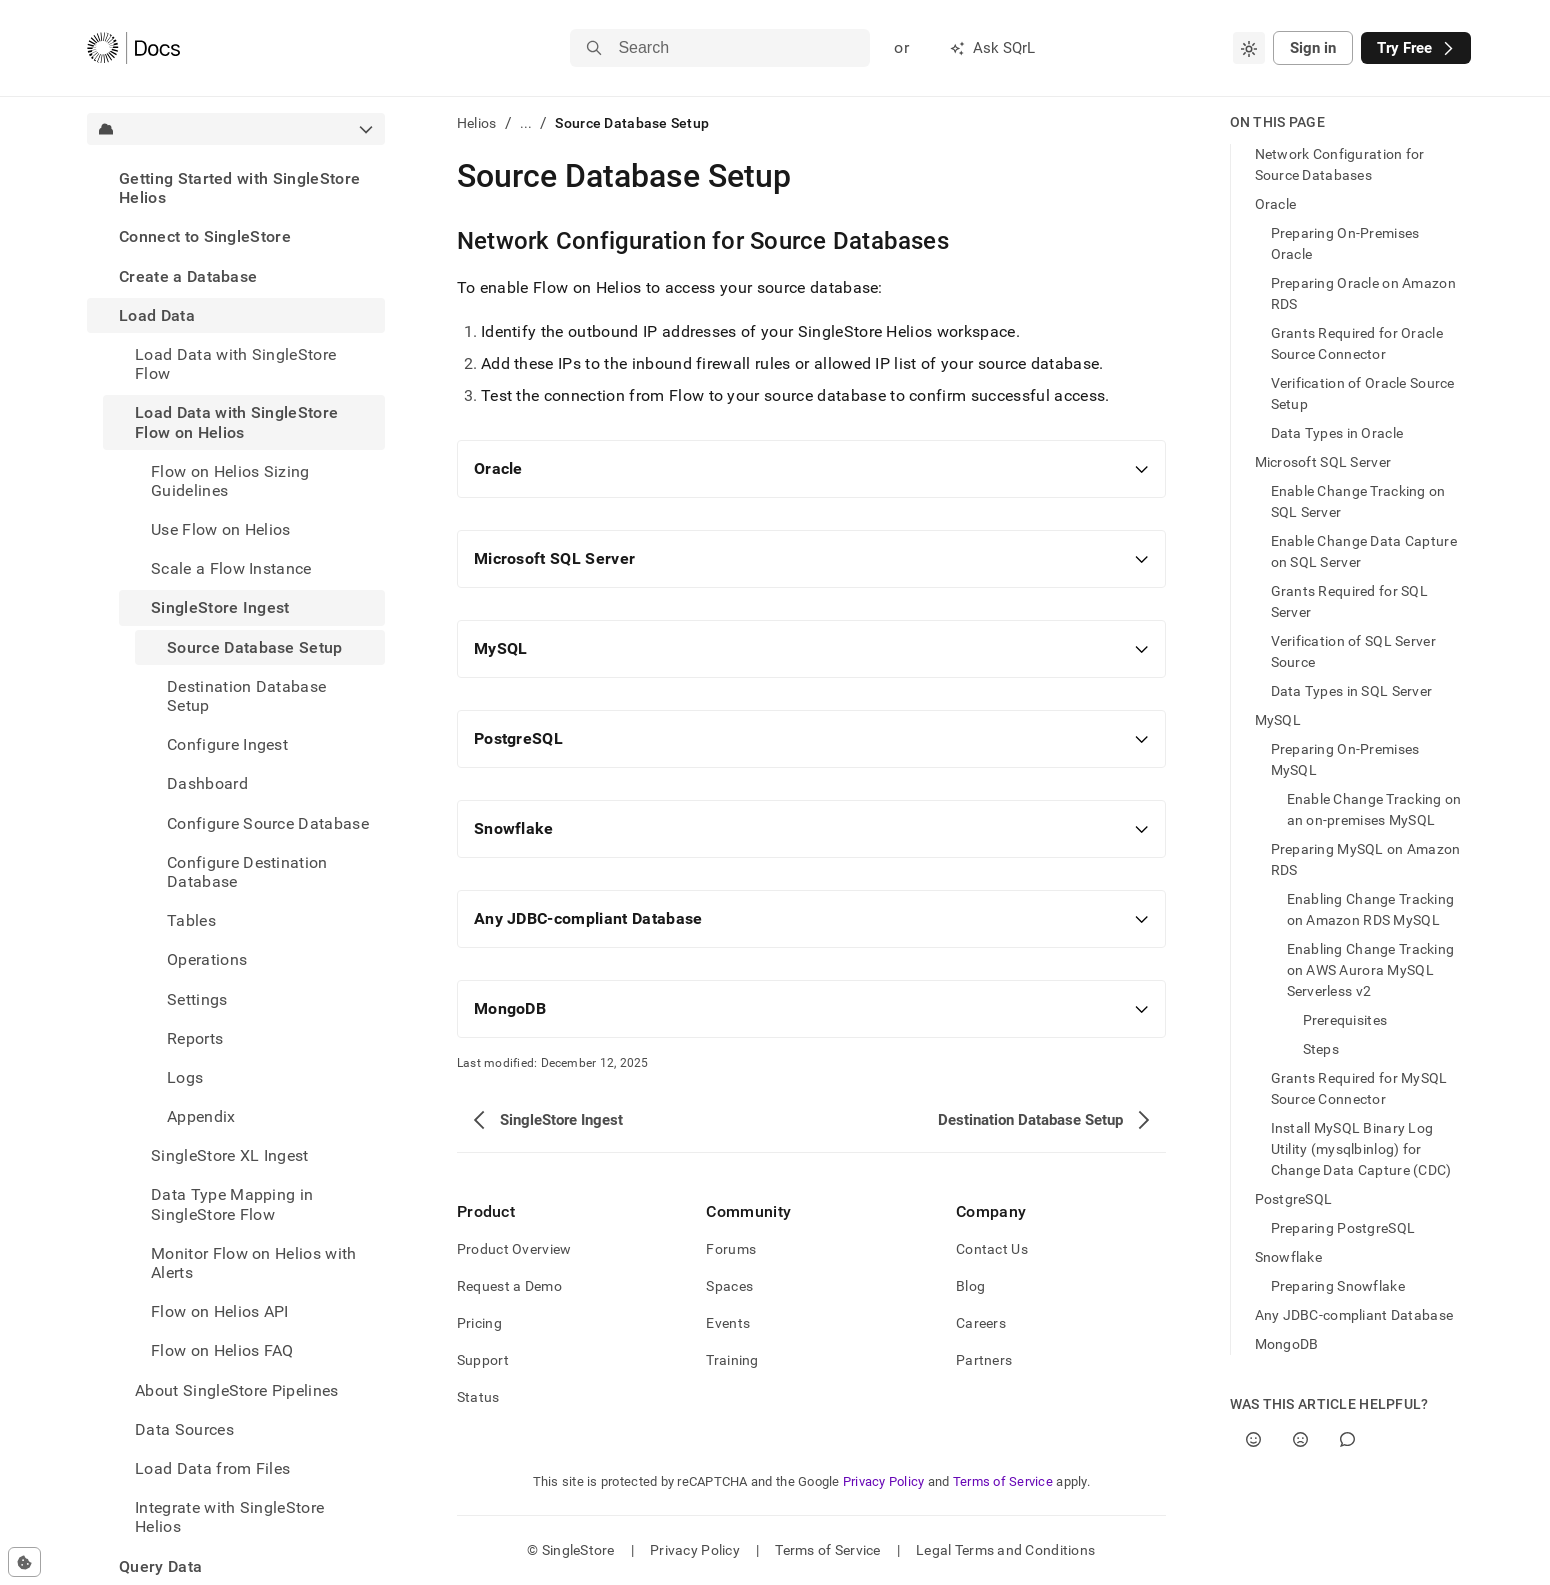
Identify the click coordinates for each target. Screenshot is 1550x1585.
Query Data (160, 1566)
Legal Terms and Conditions (1005, 1550)
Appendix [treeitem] (201, 1116)
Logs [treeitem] (185, 1077)
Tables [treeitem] (191, 920)
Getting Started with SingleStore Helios (239, 188)
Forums (731, 1249)
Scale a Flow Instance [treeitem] (231, 568)
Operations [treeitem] (207, 959)
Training (732, 1360)
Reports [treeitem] (195, 1038)
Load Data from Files (212, 1468)
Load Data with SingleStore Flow (235, 364)
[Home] (133, 48)
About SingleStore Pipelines (237, 1390)
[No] (1300, 1439)
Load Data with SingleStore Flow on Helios (236, 422)
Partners (984, 1360)
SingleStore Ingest (220, 607)
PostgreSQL (1294, 1199)
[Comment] (1347, 1439)
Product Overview (514, 1249)
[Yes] (1253, 1439)
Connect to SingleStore (205, 236)
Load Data (157, 315)
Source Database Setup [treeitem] (255, 647)
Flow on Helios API (220, 1311)
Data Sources (184, 1429)
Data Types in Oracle (1337, 433)
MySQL (1278, 720)
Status (478, 1397)
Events (728, 1323)
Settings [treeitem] (197, 999)
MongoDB (1287, 1344)
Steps (1321, 1049)
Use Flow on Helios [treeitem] (221, 529)
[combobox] (1249, 48)
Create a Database (188, 276)
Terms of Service (1003, 1481)
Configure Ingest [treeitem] (227, 744)
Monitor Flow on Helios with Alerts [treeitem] (254, 1263)
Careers (981, 1323)
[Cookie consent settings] (24, 1562)
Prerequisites (1345, 1020)
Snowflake (1289, 1257)
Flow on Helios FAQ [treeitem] (222, 1350)
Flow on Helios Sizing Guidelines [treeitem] (230, 481)
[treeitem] (236, 188)
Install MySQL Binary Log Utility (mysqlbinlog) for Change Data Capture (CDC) (1361, 1149)
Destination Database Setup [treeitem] (246, 696)
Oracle (1276, 204)
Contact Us (992, 1249)
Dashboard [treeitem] (207, 783)
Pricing (479, 1323)
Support (483, 1360)
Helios (477, 123)
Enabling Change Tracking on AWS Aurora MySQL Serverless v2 (1371, 970)
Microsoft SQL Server (1323, 462)
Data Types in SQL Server (1352, 691)
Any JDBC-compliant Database (1354, 1315)
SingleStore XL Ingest (230, 1155)
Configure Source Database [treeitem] (268, 823)
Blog (970, 1286)
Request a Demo (509, 1286)
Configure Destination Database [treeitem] (247, 872)
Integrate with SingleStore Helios (229, 1517)
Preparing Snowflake (1338, 1286)
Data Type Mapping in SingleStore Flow (232, 1204)
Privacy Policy (884, 1481)
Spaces (729, 1286)
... (526, 123)
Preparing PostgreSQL (1343, 1228)
